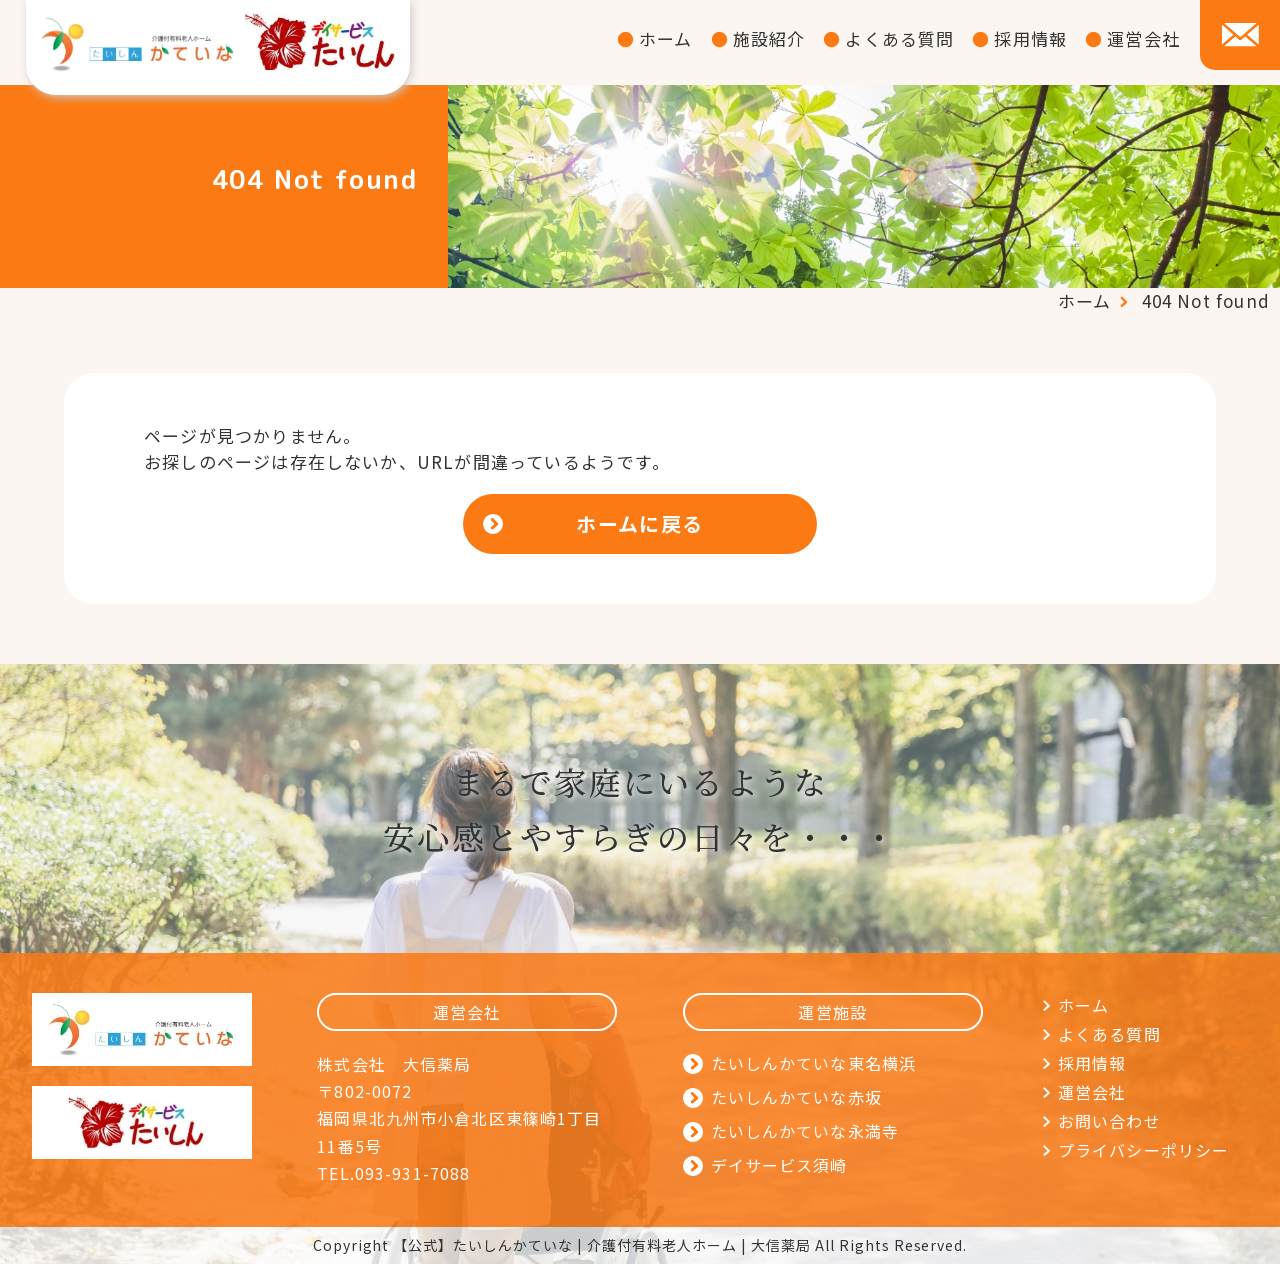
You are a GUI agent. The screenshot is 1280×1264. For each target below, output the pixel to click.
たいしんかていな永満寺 (805, 1131)
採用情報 (1030, 38)
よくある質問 (899, 38)
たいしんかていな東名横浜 (813, 1063)
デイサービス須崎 (779, 1165)
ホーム (666, 38)
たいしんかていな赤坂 (796, 1097)
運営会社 (1143, 38)
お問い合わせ (1109, 1121)
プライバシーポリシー (1143, 1150)
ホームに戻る (639, 523)
